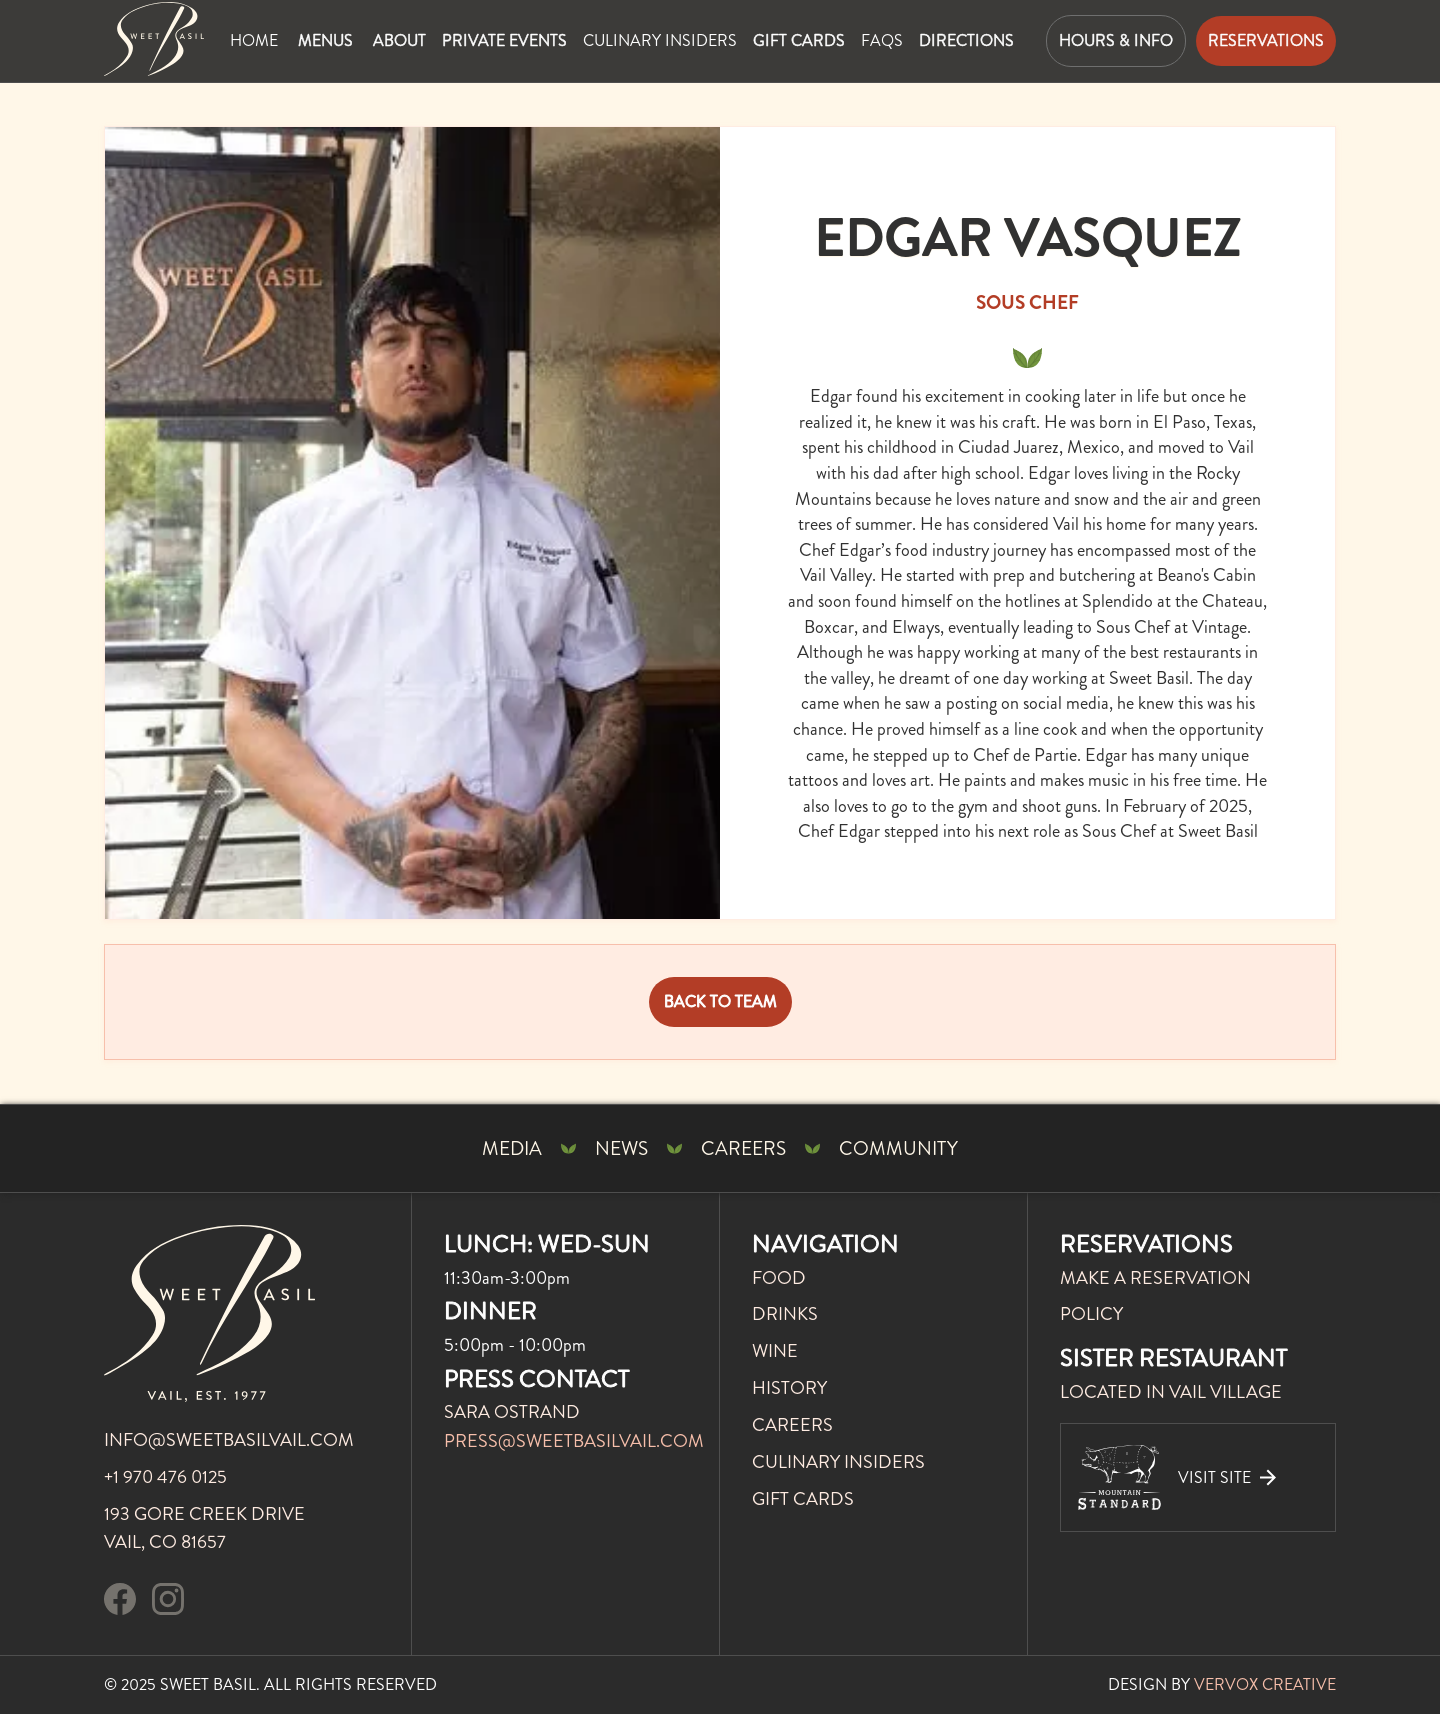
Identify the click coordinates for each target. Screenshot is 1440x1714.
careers (792, 1425)
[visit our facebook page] (120, 1603)
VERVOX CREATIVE (1265, 1684)
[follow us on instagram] (168, 1603)
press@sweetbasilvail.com (574, 1441)
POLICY (1091, 1314)
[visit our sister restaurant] (1198, 1477)
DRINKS (785, 1314)
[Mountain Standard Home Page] (154, 39)
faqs (882, 40)
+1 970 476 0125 (165, 1477)
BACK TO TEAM (720, 1001)
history (789, 1388)
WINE (775, 1351)
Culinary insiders (660, 40)
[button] (325, 41)
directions (966, 40)
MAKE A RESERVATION (1155, 1278)
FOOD (779, 1278)
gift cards (799, 40)
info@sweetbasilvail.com (229, 1440)
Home (254, 40)
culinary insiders (838, 1462)
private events (504, 40)
